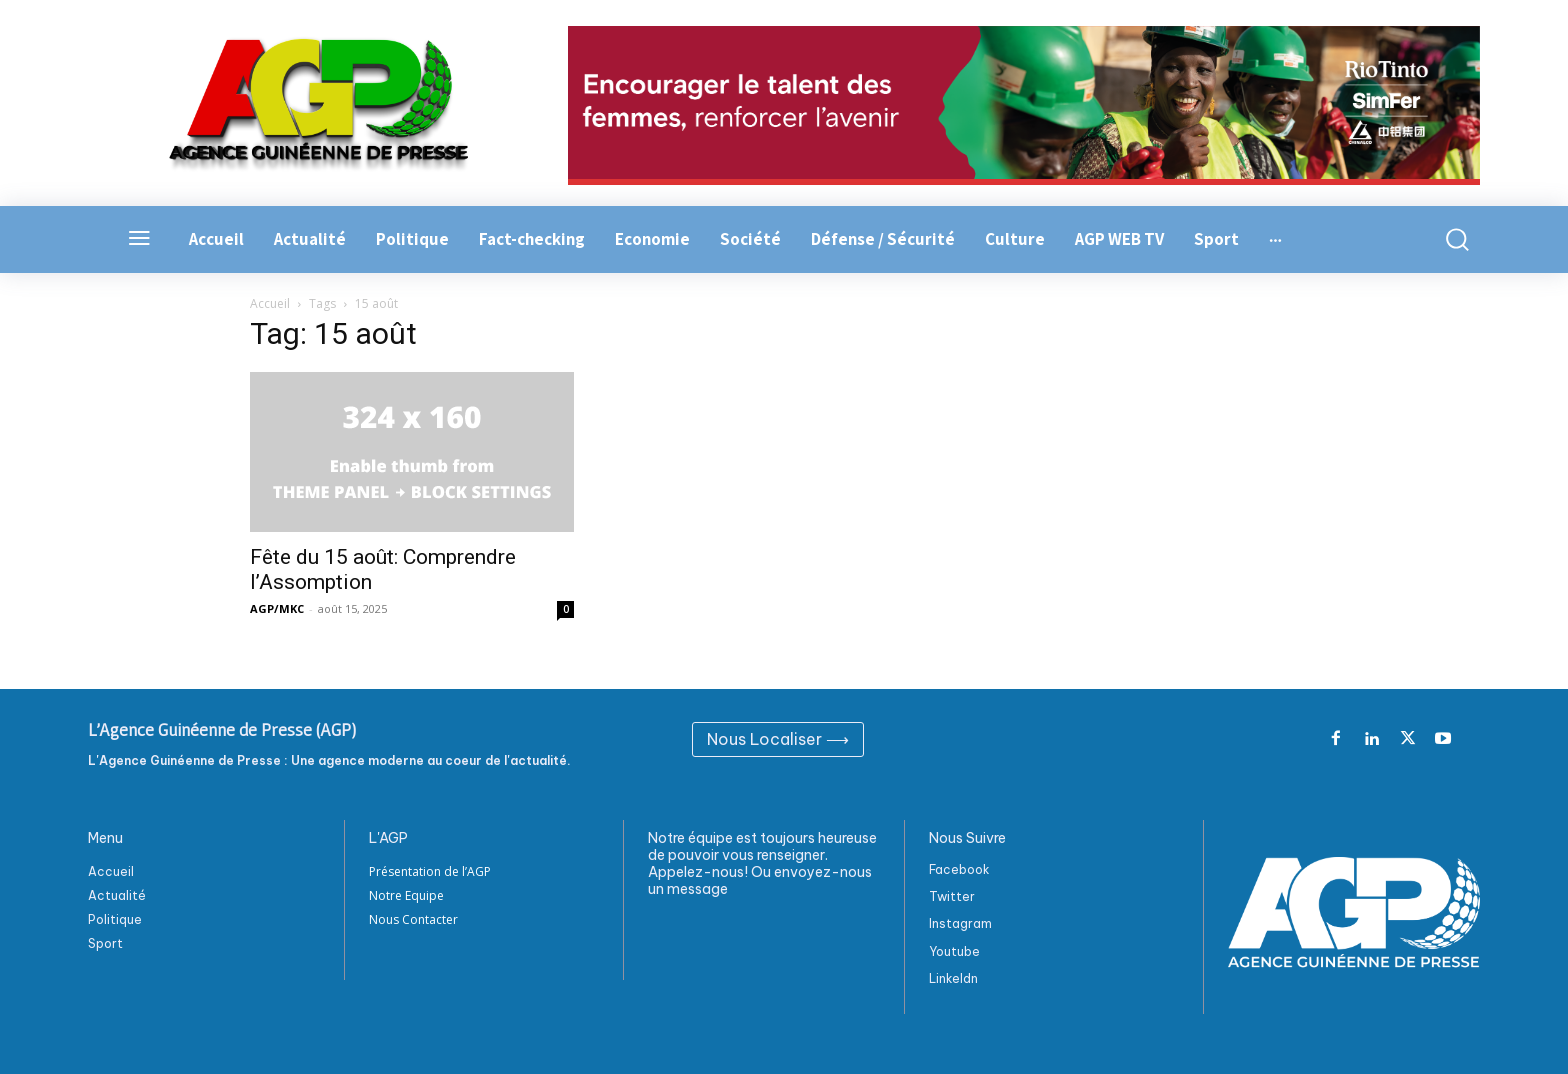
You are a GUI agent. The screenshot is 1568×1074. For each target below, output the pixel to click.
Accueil (270, 303)
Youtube (954, 951)
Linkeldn (953, 978)
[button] (1446, 239)
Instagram (960, 923)
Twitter (952, 896)
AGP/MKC (277, 608)
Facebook (959, 869)
